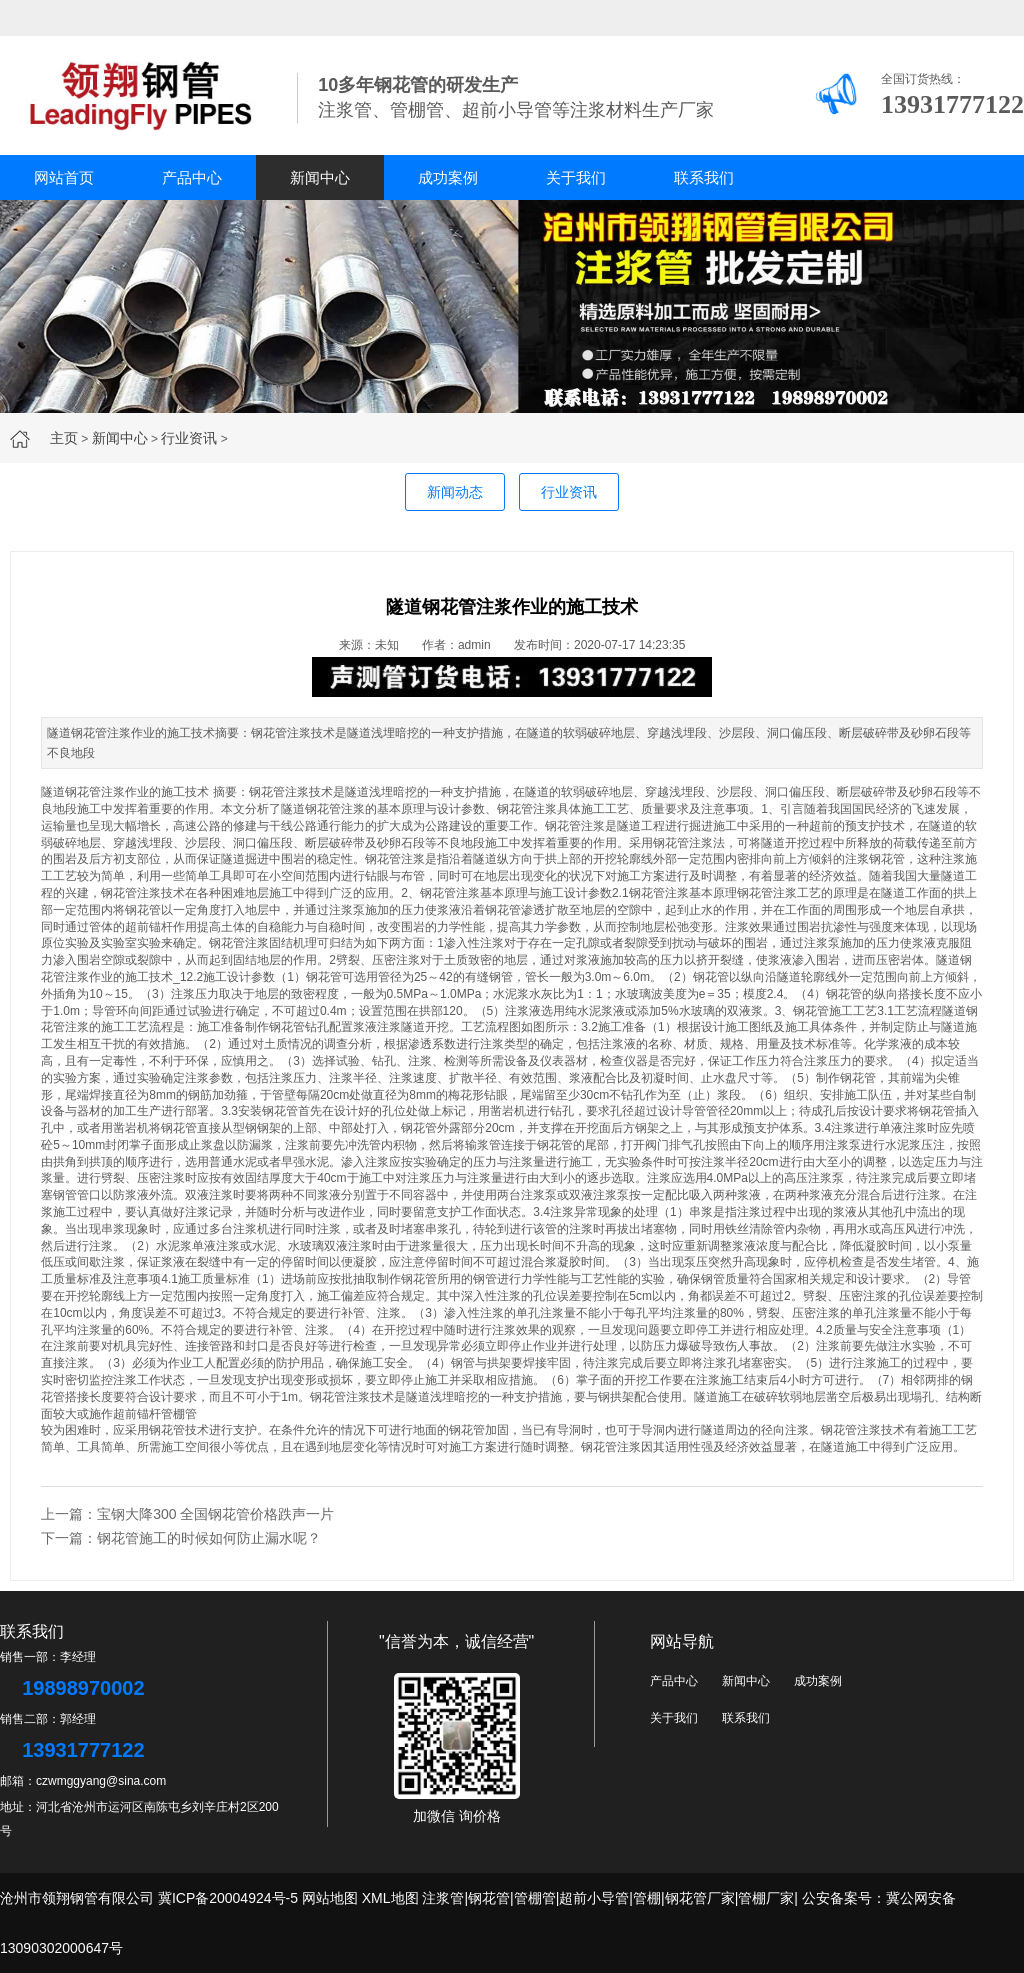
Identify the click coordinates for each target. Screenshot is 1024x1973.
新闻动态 (455, 492)
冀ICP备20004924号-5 (228, 1898)
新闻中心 (320, 177)
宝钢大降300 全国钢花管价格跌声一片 (215, 1514)
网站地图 (330, 1898)
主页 (64, 438)
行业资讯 (189, 438)
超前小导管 (594, 1898)
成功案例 (448, 177)
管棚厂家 (766, 1898)
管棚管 (179, 1414)
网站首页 (64, 177)
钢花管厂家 (700, 1898)
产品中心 (192, 177)
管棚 (647, 1898)
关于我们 (576, 177)
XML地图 (390, 1898)
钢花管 (489, 1898)
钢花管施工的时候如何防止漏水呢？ (209, 1538)
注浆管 (443, 1898)
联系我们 (704, 177)
